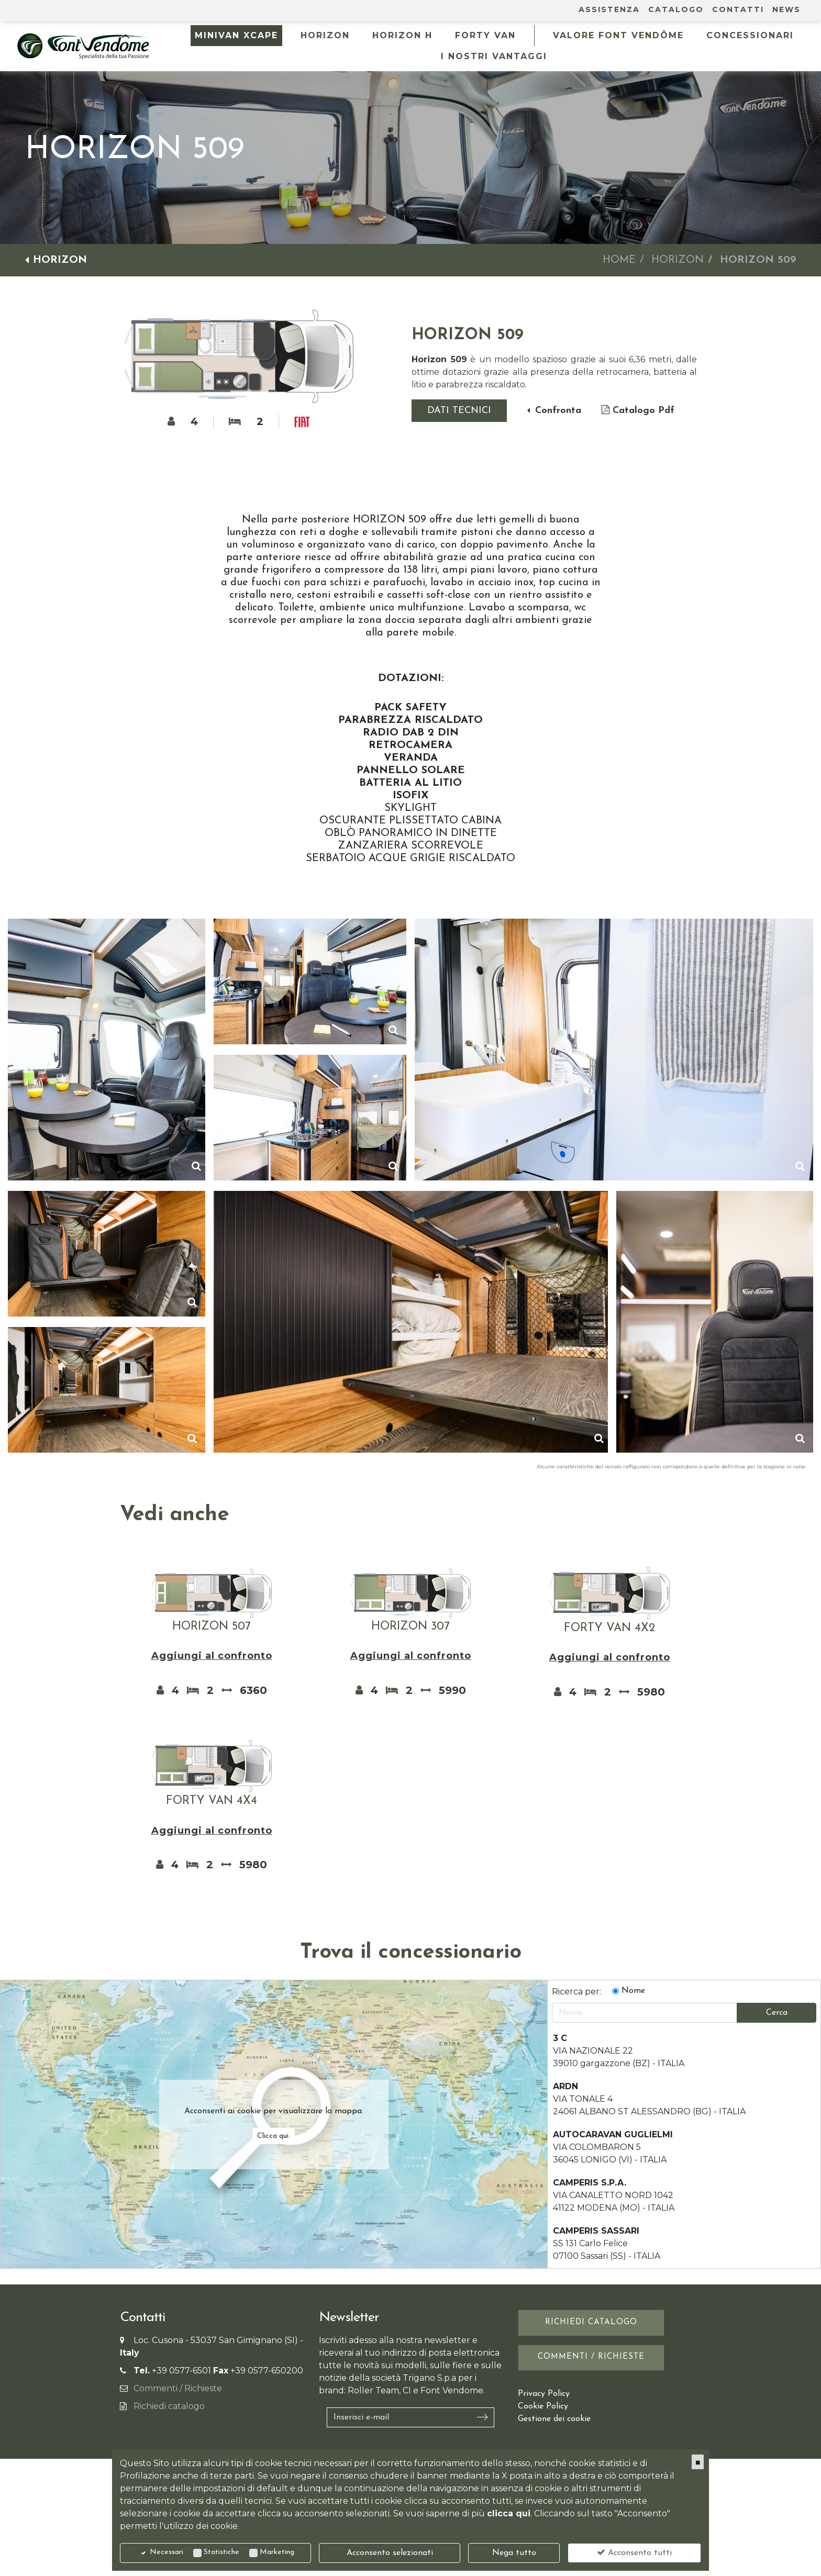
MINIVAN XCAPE (236, 35)
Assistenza (609, 9)
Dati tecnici (459, 411)
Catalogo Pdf (638, 410)
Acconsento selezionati (390, 2553)
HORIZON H (402, 35)
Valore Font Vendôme (618, 35)
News (786, 9)
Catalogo (676, 9)
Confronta (556, 411)
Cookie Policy (543, 2406)
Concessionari (750, 35)
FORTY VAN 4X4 (211, 1801)
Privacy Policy (544, 2394)
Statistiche (221, 2552)
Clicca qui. (273, 2136)
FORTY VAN (485, 35)
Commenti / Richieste (178, 2388)
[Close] (698, 2462)
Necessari (166, 2552)
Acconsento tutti (634, 2552)
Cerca (776, 2013)
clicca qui (508, 2513)
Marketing (277, 2552)
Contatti (738, 9)
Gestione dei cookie (554, 2419)
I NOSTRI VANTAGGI (494, 56)
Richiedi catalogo (169, 2406)
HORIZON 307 (410, 1627)
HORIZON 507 (211, 1627)
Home (619, 260)
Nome (633, 1991)
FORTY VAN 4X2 (609, 1628)
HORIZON (325, 35)
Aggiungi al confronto (211, 1655)
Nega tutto (514, 2553)
